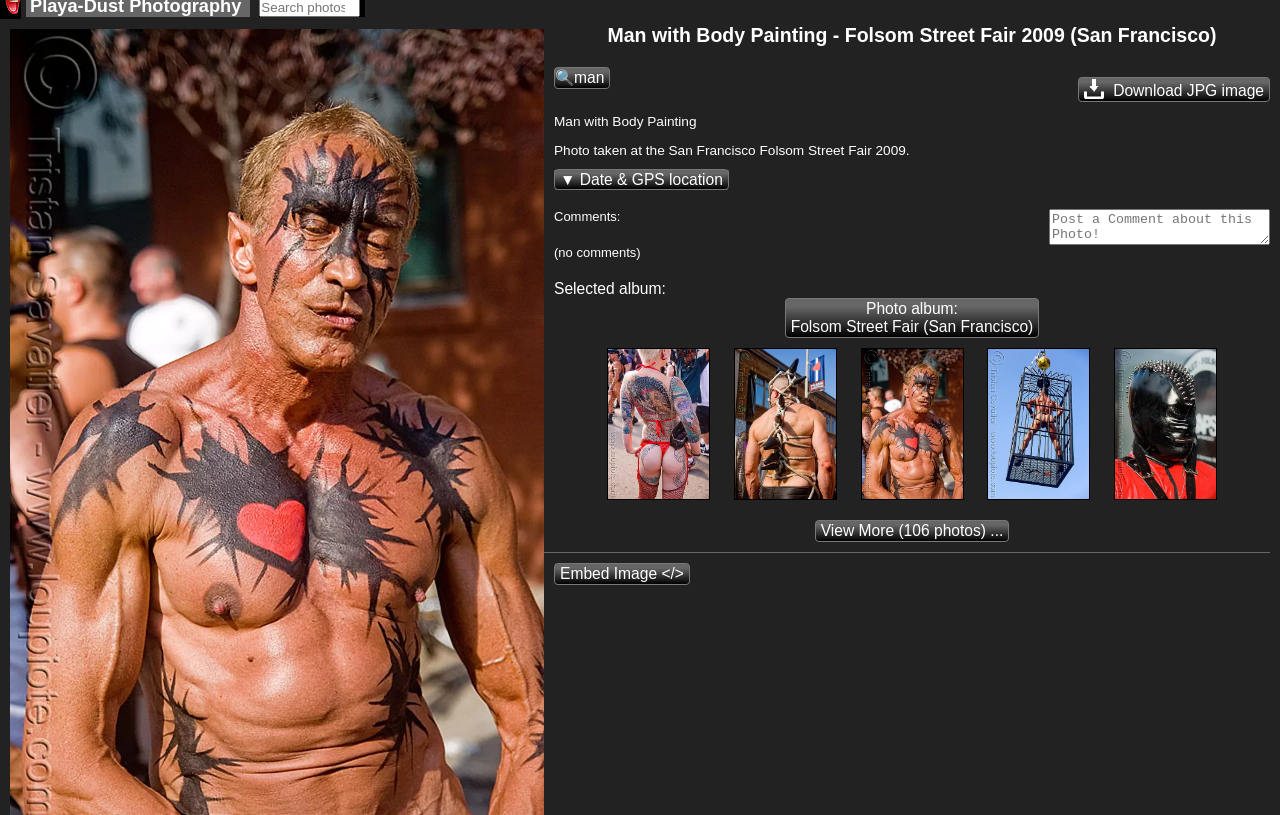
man (589, 83)
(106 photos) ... (912, 542)
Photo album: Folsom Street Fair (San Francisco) (912, 329)
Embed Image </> (622, 585)
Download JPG (1174, 95)
